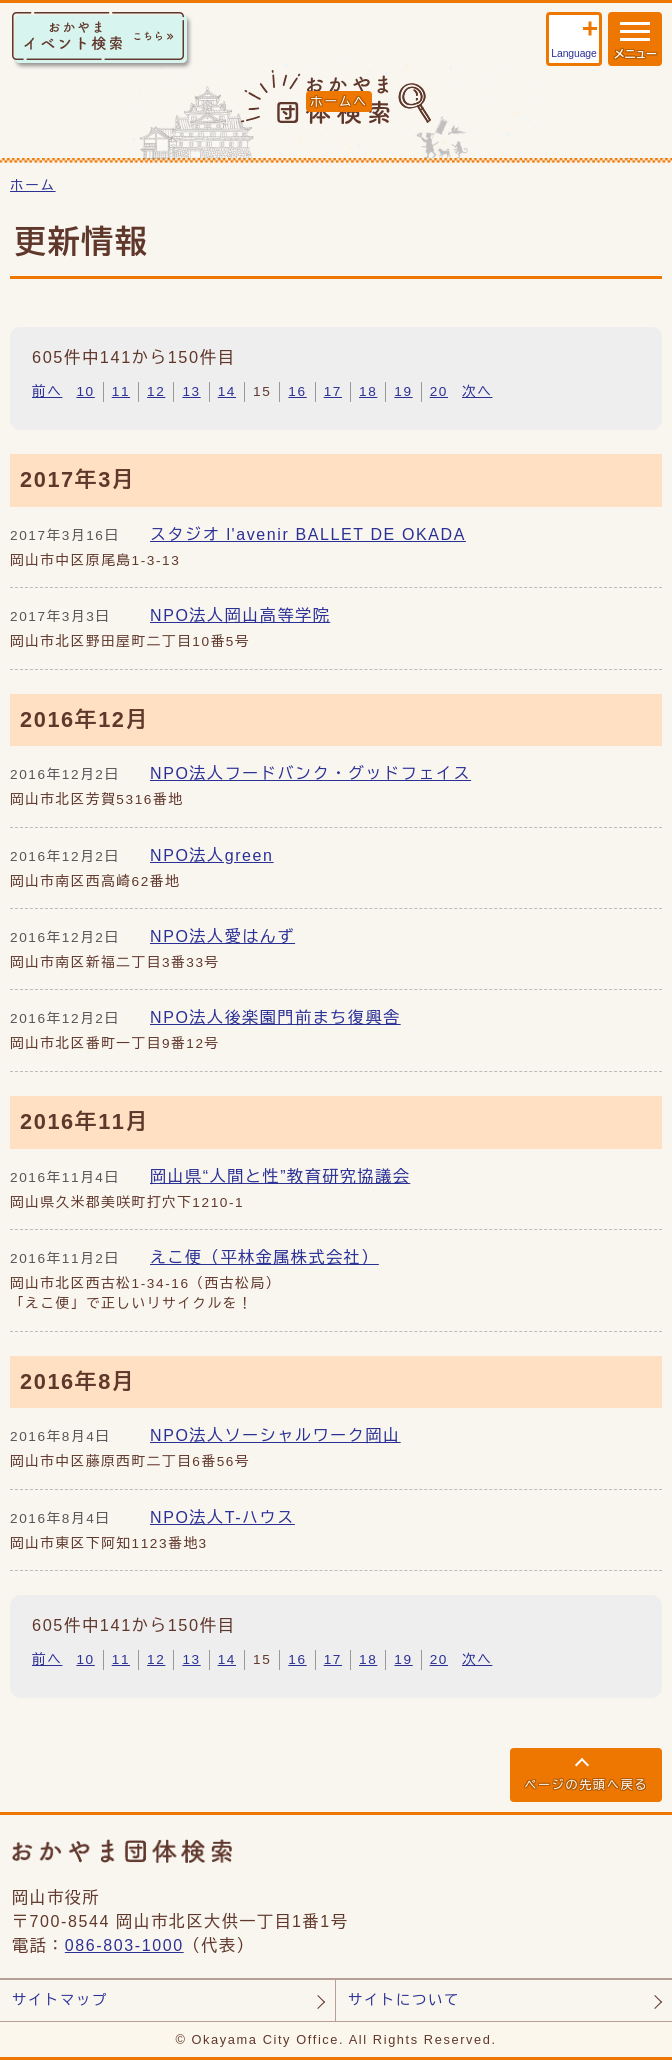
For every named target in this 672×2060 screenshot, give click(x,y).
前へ (47, 391)
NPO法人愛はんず (222, 936)
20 (439, 391)
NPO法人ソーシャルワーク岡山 (275, 1435)
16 (297, 391)
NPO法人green (212, 855)
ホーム (33, 185)
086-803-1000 (124, 1945)
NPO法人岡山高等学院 (240, 615)
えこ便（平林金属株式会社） (264, 1257)
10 (85, 391)
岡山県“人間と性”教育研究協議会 (280, 1176)
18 (368, 391)
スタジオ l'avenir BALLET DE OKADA (308, 534)
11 (121, 391)
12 (156, 391)
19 (403, 391)
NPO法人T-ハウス (222, 1517)
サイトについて (404, 2000)
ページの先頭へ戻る (586, 1785)
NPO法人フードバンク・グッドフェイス (310, 773)
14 (227, 391)
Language (573, 53)
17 (333, 391)
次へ (477, 391)
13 (191, 391)
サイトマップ (60, 2000)
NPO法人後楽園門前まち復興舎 (275, 1017)
